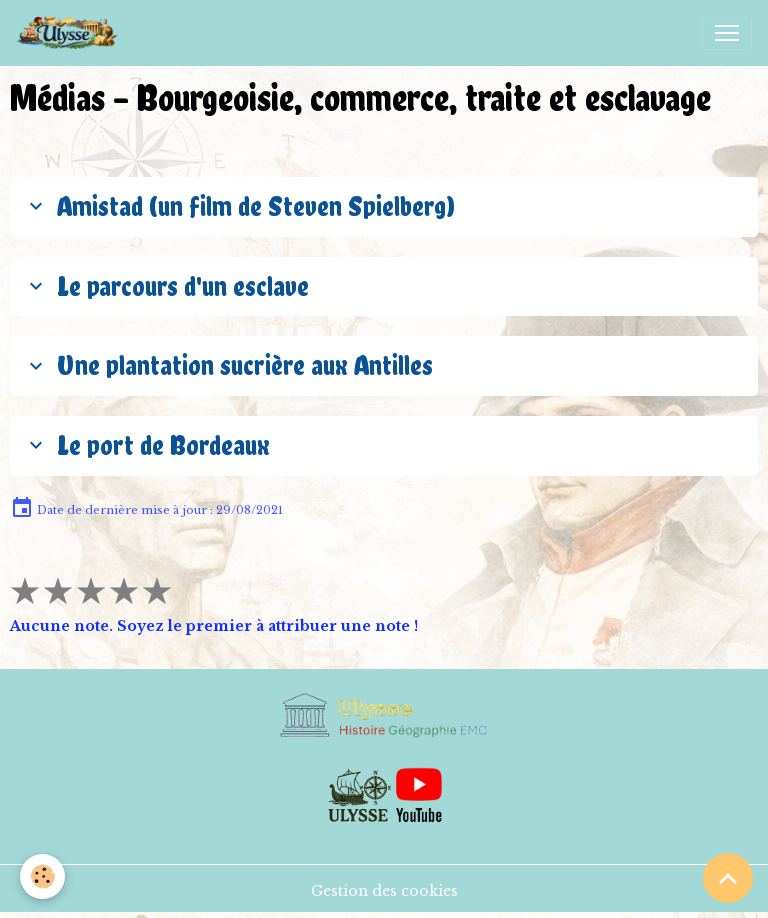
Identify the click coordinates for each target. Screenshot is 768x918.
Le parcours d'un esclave (166, 286)
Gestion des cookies (384, 891)
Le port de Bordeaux (146, 445)
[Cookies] (42, 876)
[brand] (71, 33)
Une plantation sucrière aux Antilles (228, 365)
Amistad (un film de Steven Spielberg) (239, 206)
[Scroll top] (728, 878)
